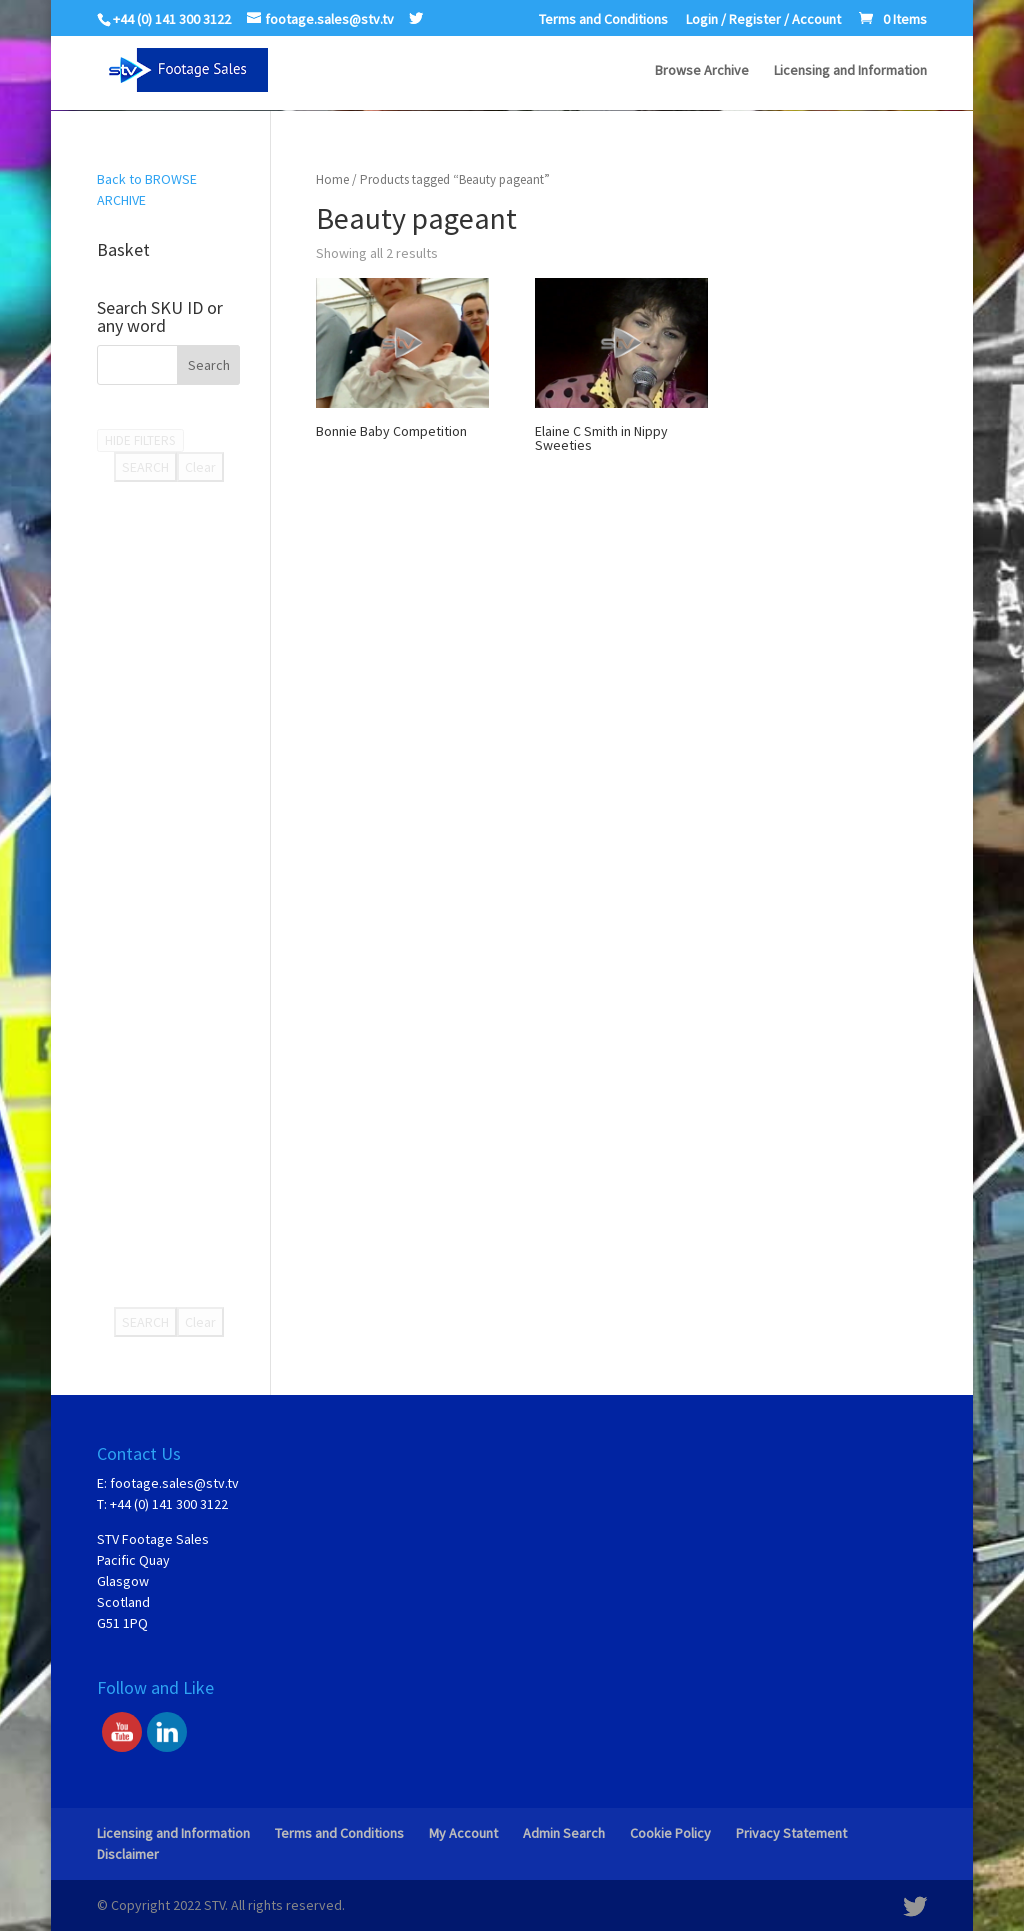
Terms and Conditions (603, 20)
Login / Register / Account (763, 20)
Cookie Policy (670, 1833)
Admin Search (564, 1833)
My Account (463, 1833)
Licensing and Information (850, 71)
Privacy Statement (791, 1833)
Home (332, 179)
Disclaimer (128, 1854)
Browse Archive (702, 71)
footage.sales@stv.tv (174, 1483)
